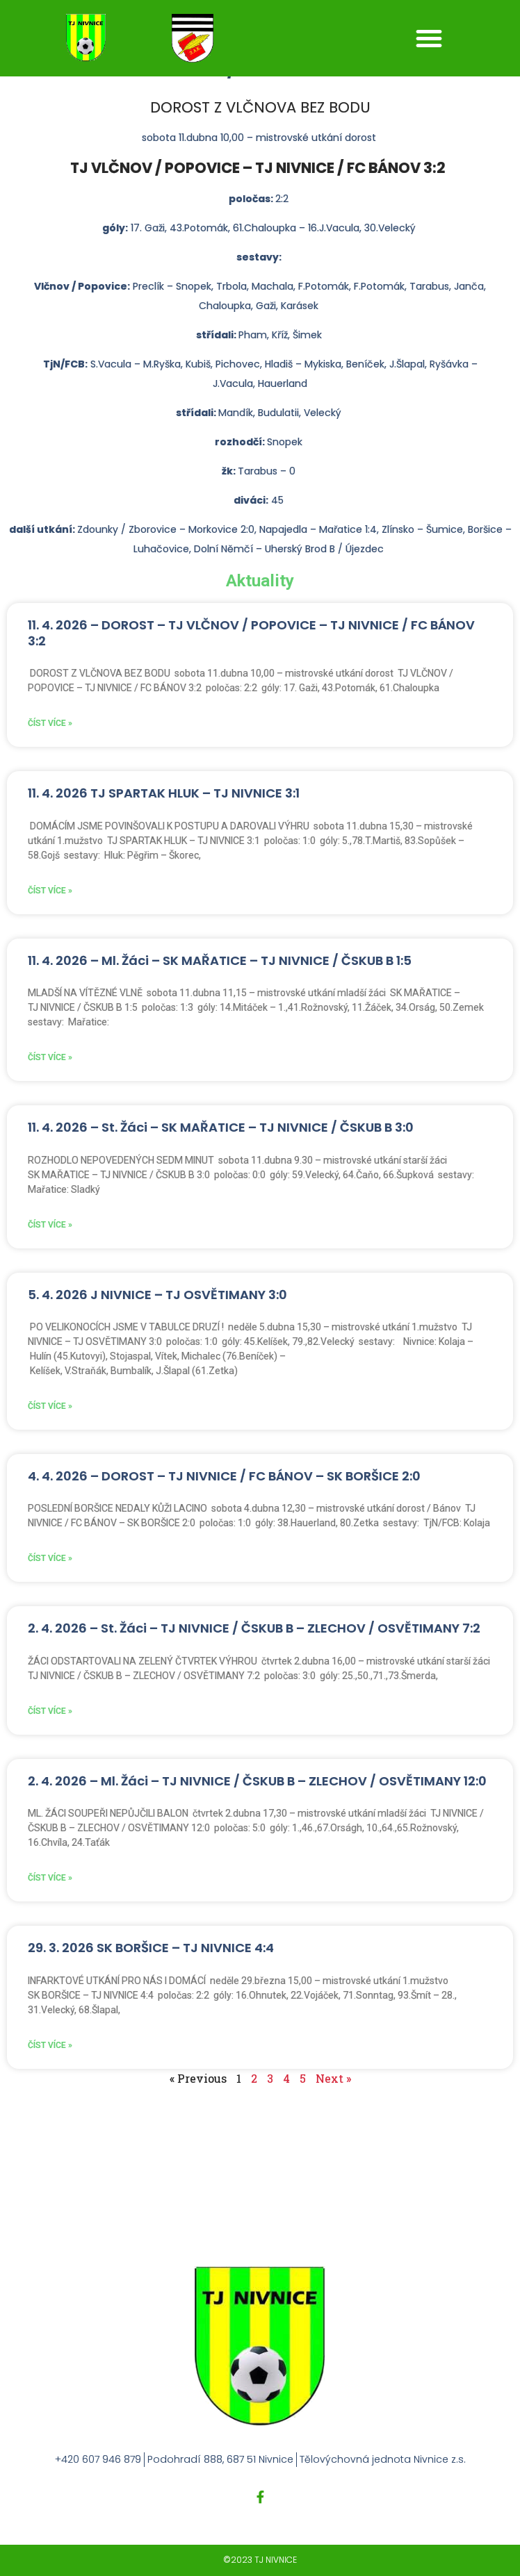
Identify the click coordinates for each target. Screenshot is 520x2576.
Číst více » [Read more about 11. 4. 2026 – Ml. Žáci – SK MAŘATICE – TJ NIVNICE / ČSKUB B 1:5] (50, 1057)
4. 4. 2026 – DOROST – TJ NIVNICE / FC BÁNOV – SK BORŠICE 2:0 (224, 1476)
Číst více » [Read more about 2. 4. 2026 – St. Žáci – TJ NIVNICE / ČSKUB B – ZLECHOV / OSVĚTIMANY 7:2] (50, 1711)
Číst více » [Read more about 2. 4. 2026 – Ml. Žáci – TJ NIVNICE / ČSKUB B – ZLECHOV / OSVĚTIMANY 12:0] (50, 1878)
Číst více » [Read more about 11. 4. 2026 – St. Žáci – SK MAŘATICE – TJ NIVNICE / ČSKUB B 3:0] (50, 1225)
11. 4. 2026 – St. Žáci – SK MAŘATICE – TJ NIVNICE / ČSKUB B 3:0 (221, 1127)
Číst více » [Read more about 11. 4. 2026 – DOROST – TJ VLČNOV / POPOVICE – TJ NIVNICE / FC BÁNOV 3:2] (50, 723)
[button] (429, 38)
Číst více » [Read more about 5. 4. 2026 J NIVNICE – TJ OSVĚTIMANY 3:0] (50, 1406)
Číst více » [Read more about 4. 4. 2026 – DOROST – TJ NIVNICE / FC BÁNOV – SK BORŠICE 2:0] (50, 1558)
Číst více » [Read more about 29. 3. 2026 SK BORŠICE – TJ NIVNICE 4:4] (50, 2045)
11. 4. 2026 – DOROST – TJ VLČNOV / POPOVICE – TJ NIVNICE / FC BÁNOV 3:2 (251, 633)
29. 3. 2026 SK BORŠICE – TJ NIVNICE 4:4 (151, 1947)
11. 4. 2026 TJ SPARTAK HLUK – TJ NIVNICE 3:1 (164, 793)
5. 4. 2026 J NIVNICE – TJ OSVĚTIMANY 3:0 (157, 1294)
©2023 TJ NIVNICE (260, 2560)
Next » (333, 2078)
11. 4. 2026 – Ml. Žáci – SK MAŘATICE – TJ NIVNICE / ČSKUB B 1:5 (220, 960)
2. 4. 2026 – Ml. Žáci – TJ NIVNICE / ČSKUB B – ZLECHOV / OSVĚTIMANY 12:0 (257, 1781)
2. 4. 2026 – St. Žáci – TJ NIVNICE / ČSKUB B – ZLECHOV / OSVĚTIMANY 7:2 (254, 1628)
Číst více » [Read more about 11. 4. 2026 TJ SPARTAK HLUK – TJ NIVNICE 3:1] (50, 890)
